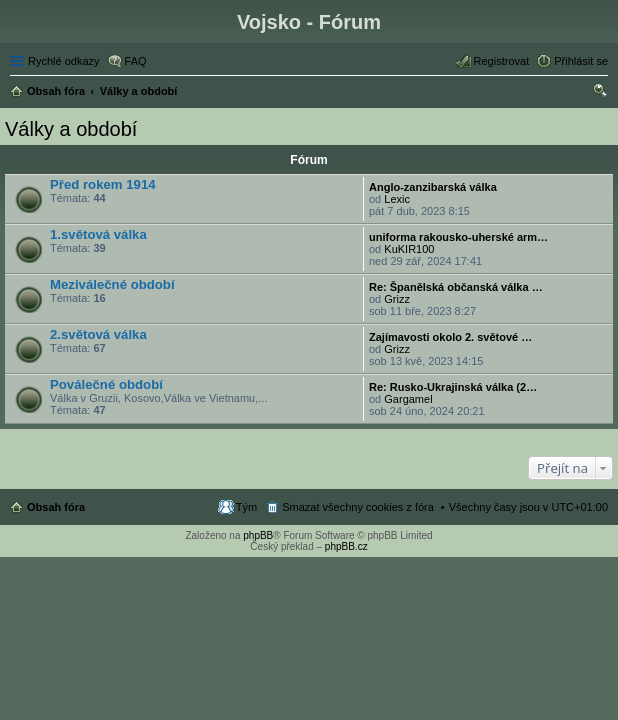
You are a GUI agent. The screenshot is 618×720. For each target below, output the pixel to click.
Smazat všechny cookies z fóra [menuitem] (358, 507)
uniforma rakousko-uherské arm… (458, 237)
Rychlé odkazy (64, 61)
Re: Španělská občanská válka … (456, 287)
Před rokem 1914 (103, 184)
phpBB (258, 535)
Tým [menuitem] (246, 507)
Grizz (397, 299)
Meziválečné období (112, 284)
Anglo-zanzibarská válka (433, 187)
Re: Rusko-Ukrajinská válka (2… (453, 387)
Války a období (71, 129)
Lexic (397, 199)
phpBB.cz (346, 546)
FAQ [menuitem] (136, 61)
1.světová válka (98, 234)
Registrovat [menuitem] (502, 61)
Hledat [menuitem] (600, 93)
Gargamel (408, 399)
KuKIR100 (409, 249)
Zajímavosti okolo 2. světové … (450, 337)
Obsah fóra (56, 507)
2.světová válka (98, 334)
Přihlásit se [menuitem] (581, 61)
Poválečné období (106, 384)
